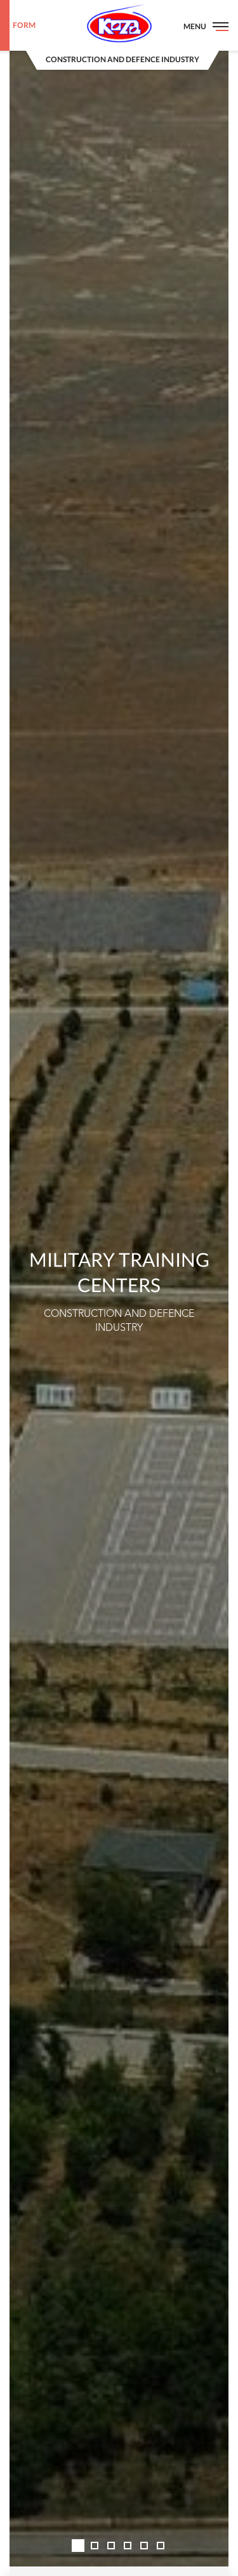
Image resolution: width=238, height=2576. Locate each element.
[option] (119, 1288)
